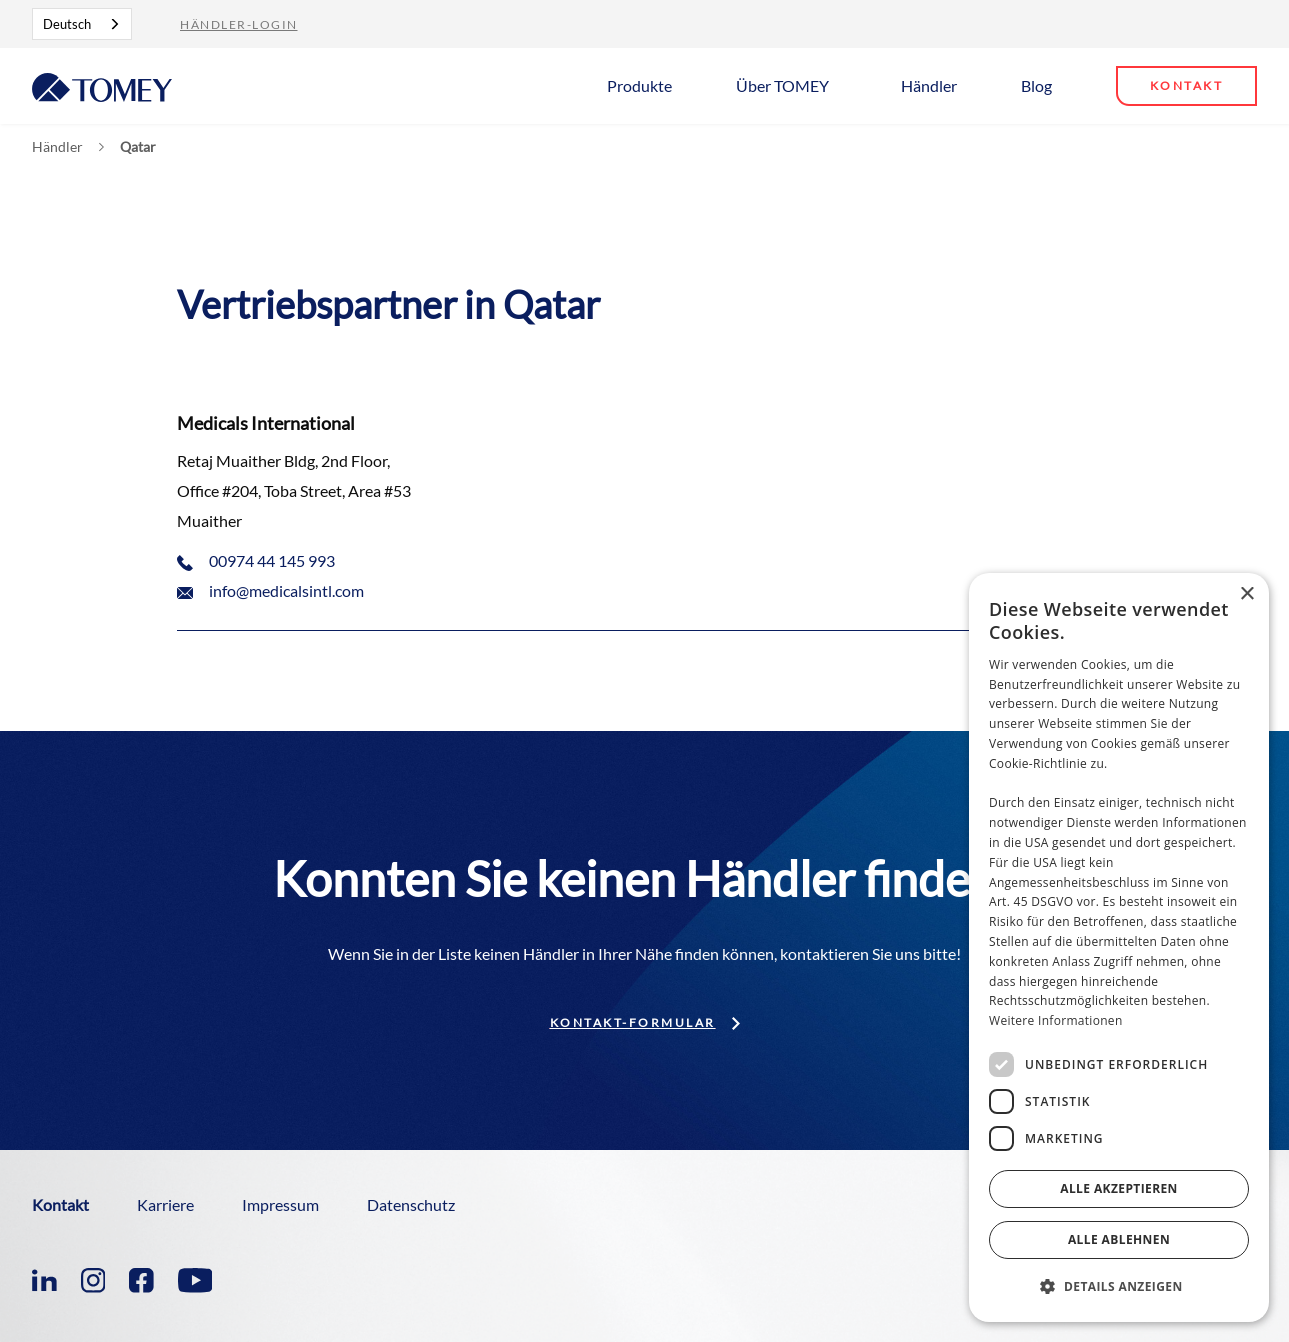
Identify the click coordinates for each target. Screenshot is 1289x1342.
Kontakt (1187, 85)
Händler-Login (239, 24)
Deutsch (67, 24)
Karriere (165, 1204)
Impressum (280, 1204)
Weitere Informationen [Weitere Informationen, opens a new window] (1056, 1020)
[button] (647, 84)
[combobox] (82, 24)
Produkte (639, 85)
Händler (929, 85)
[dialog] (1119, 947)
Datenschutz (411, 1204)
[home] (102, 85)
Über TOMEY (782, 85)
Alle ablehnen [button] (1119, 1239)
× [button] (1246, 594)
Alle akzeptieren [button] (1119, 1188)
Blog (1036, 85)
